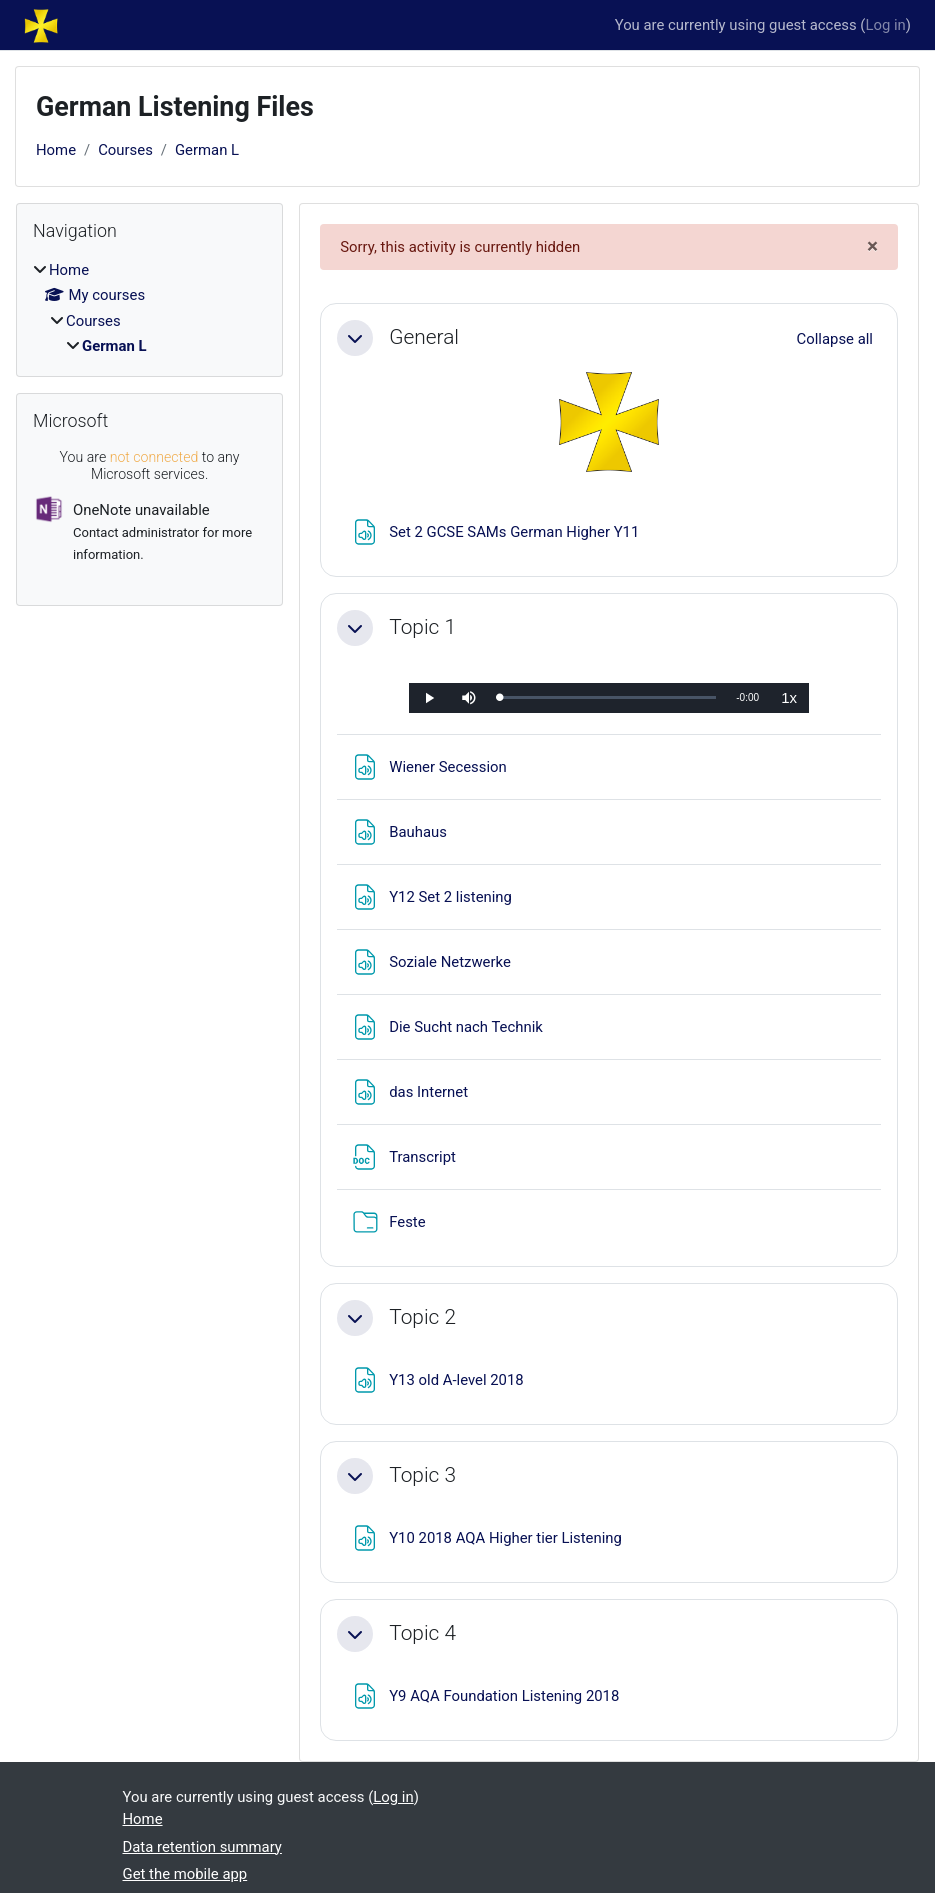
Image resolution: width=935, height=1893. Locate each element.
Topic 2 (422, 1317)
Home (56, 150)
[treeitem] (149, 308)
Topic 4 (422, 1633)
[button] (355, 338)
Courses (125, 150)
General (424, 337)
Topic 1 (422, 627)
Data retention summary (202, 1847)
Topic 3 (422, 1475)
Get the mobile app (185, 1874)
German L (207, 150)
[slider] (607, 697)
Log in (885, 25)
